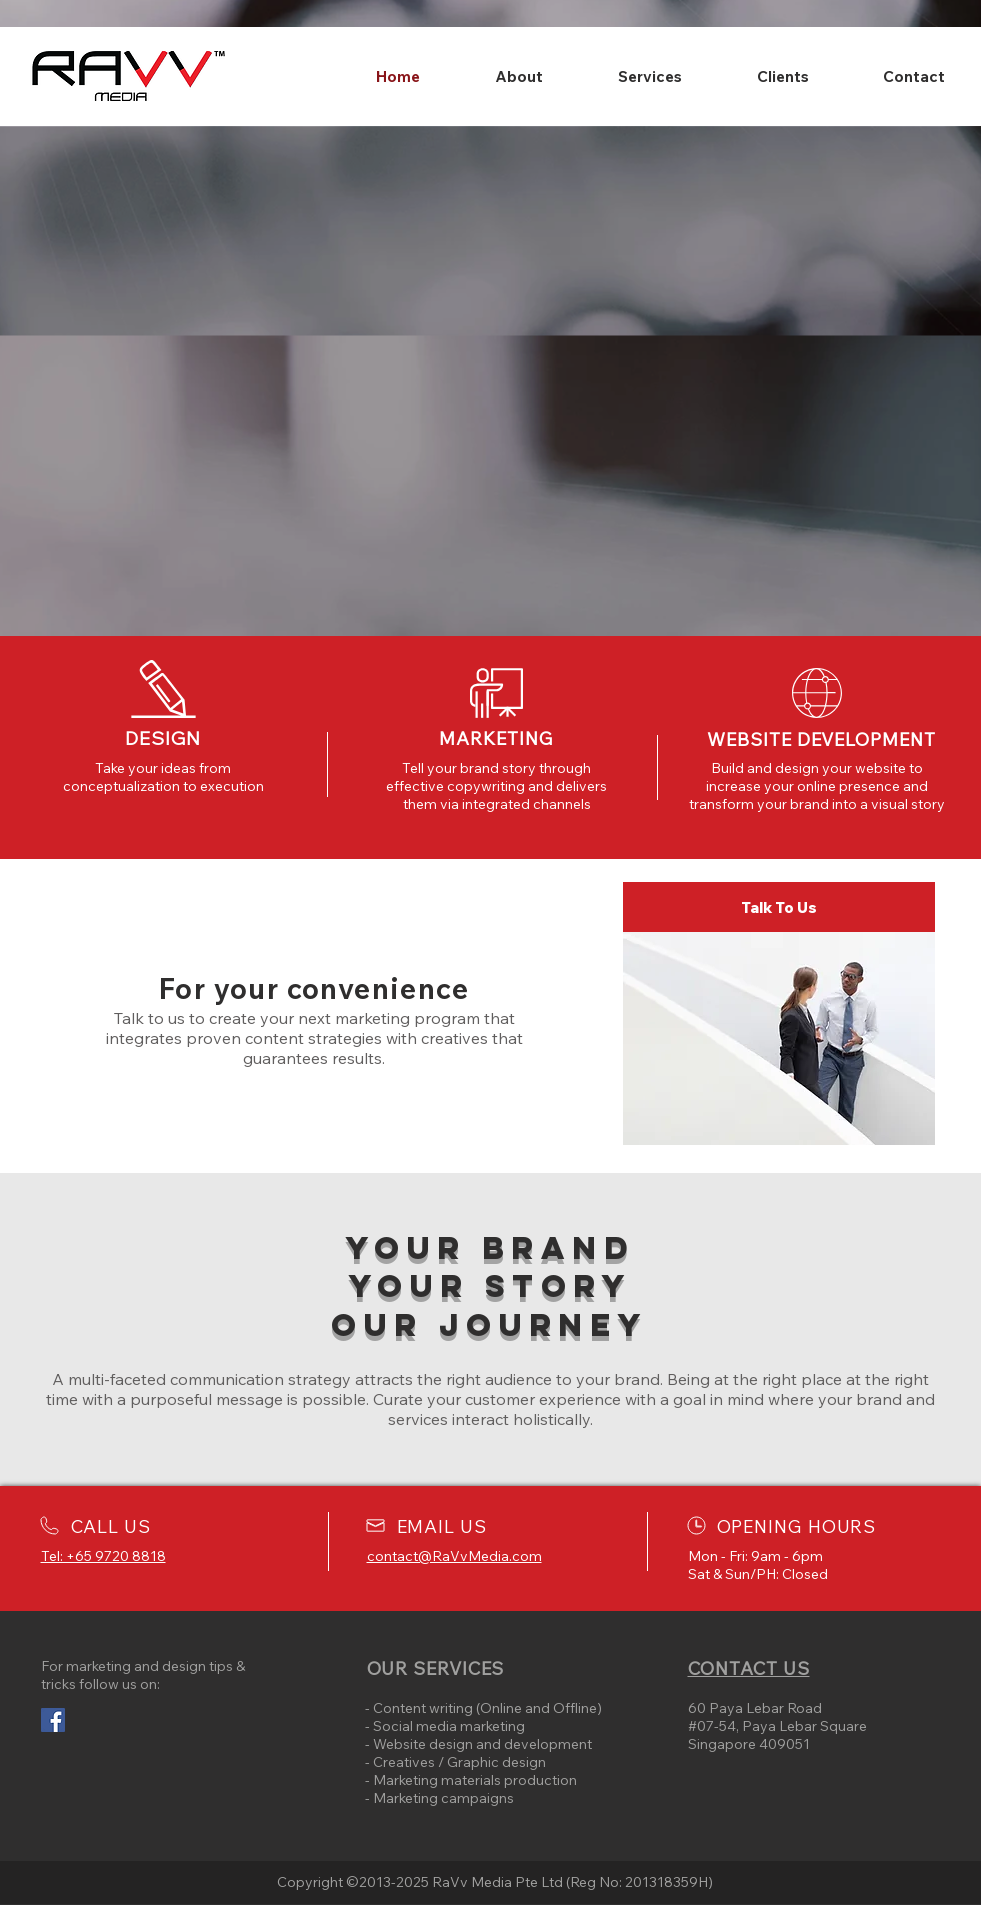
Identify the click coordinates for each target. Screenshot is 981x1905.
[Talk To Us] (779, 907)
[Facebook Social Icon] (53, 1720)
